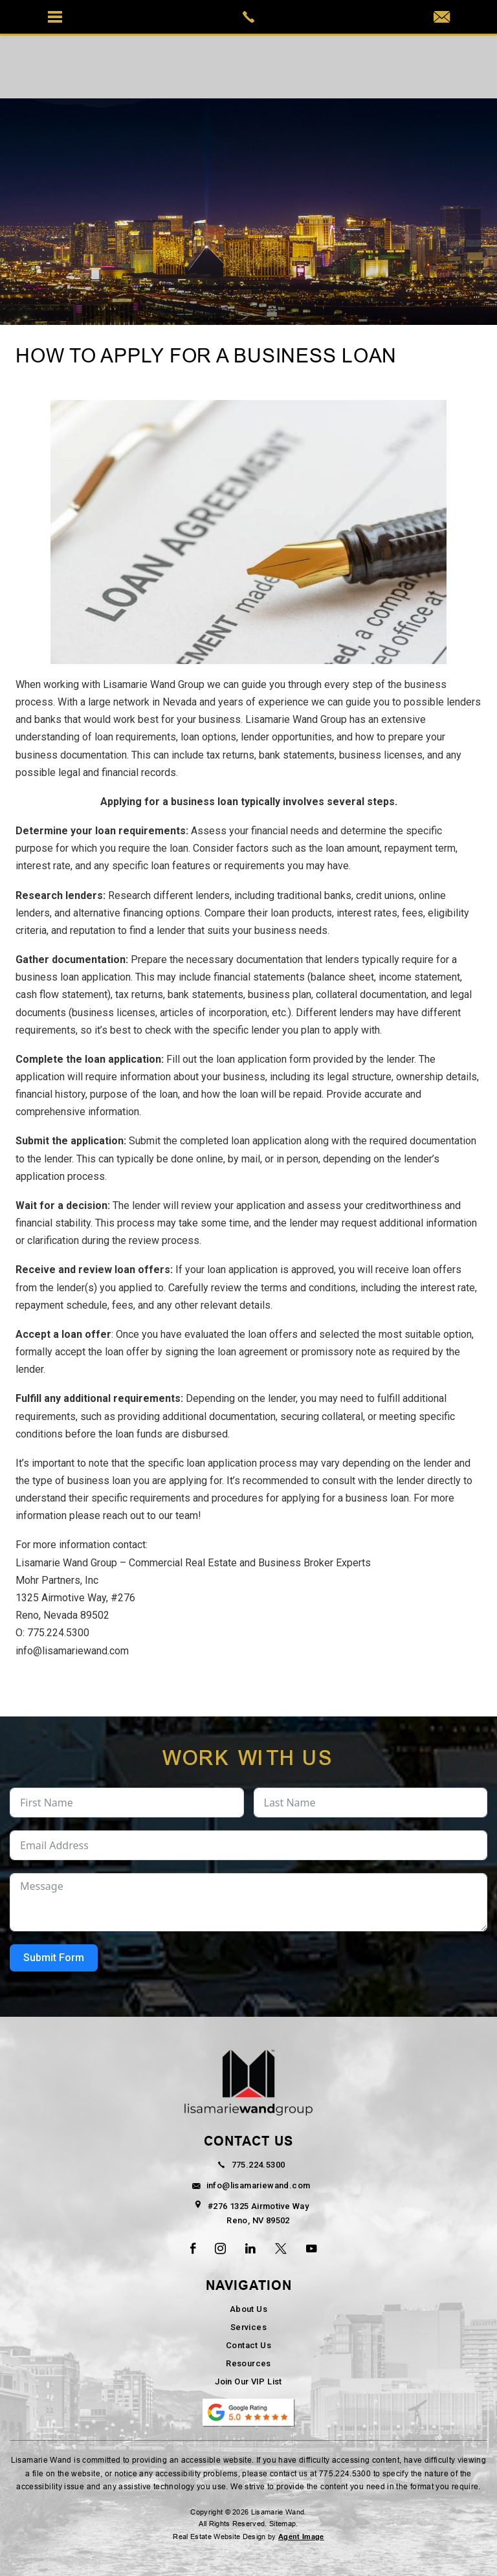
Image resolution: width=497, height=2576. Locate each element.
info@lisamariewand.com (72, 1651)
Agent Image (301, 2536)
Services (248, 2327)
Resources (248, 2363)
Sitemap (282, 2524)
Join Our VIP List (248, 2381)
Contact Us (248, 2345)
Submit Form (53, 1957)
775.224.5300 (58, 1633)
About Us (248, 2309)
